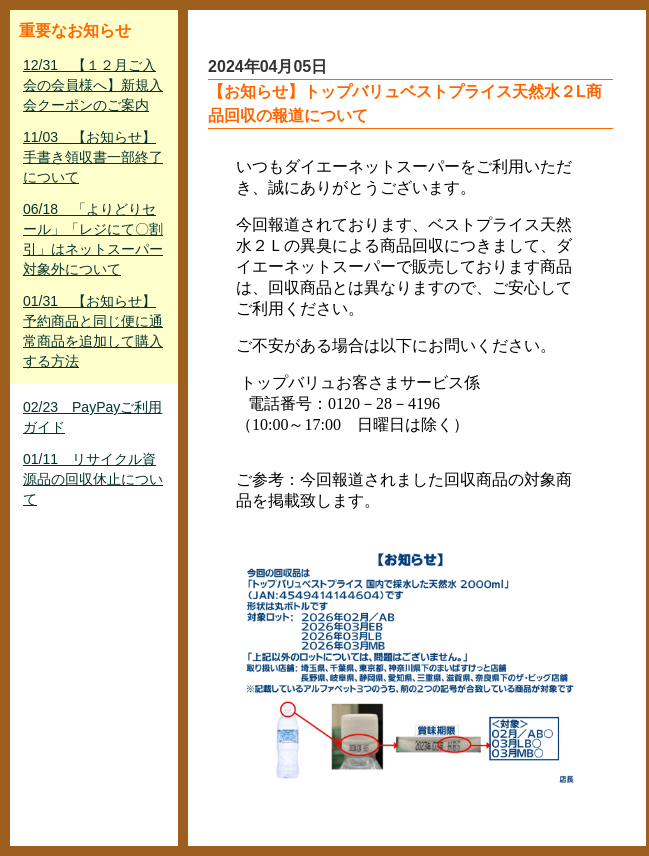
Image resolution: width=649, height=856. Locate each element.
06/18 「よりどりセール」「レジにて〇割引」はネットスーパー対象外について (93, 239)
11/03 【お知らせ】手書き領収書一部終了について (93, 157)
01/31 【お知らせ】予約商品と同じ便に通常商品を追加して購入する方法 (93, 331)
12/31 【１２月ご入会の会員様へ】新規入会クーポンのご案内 (93, 85)
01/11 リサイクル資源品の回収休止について (93, 479)
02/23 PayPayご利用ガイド (92, 417)
